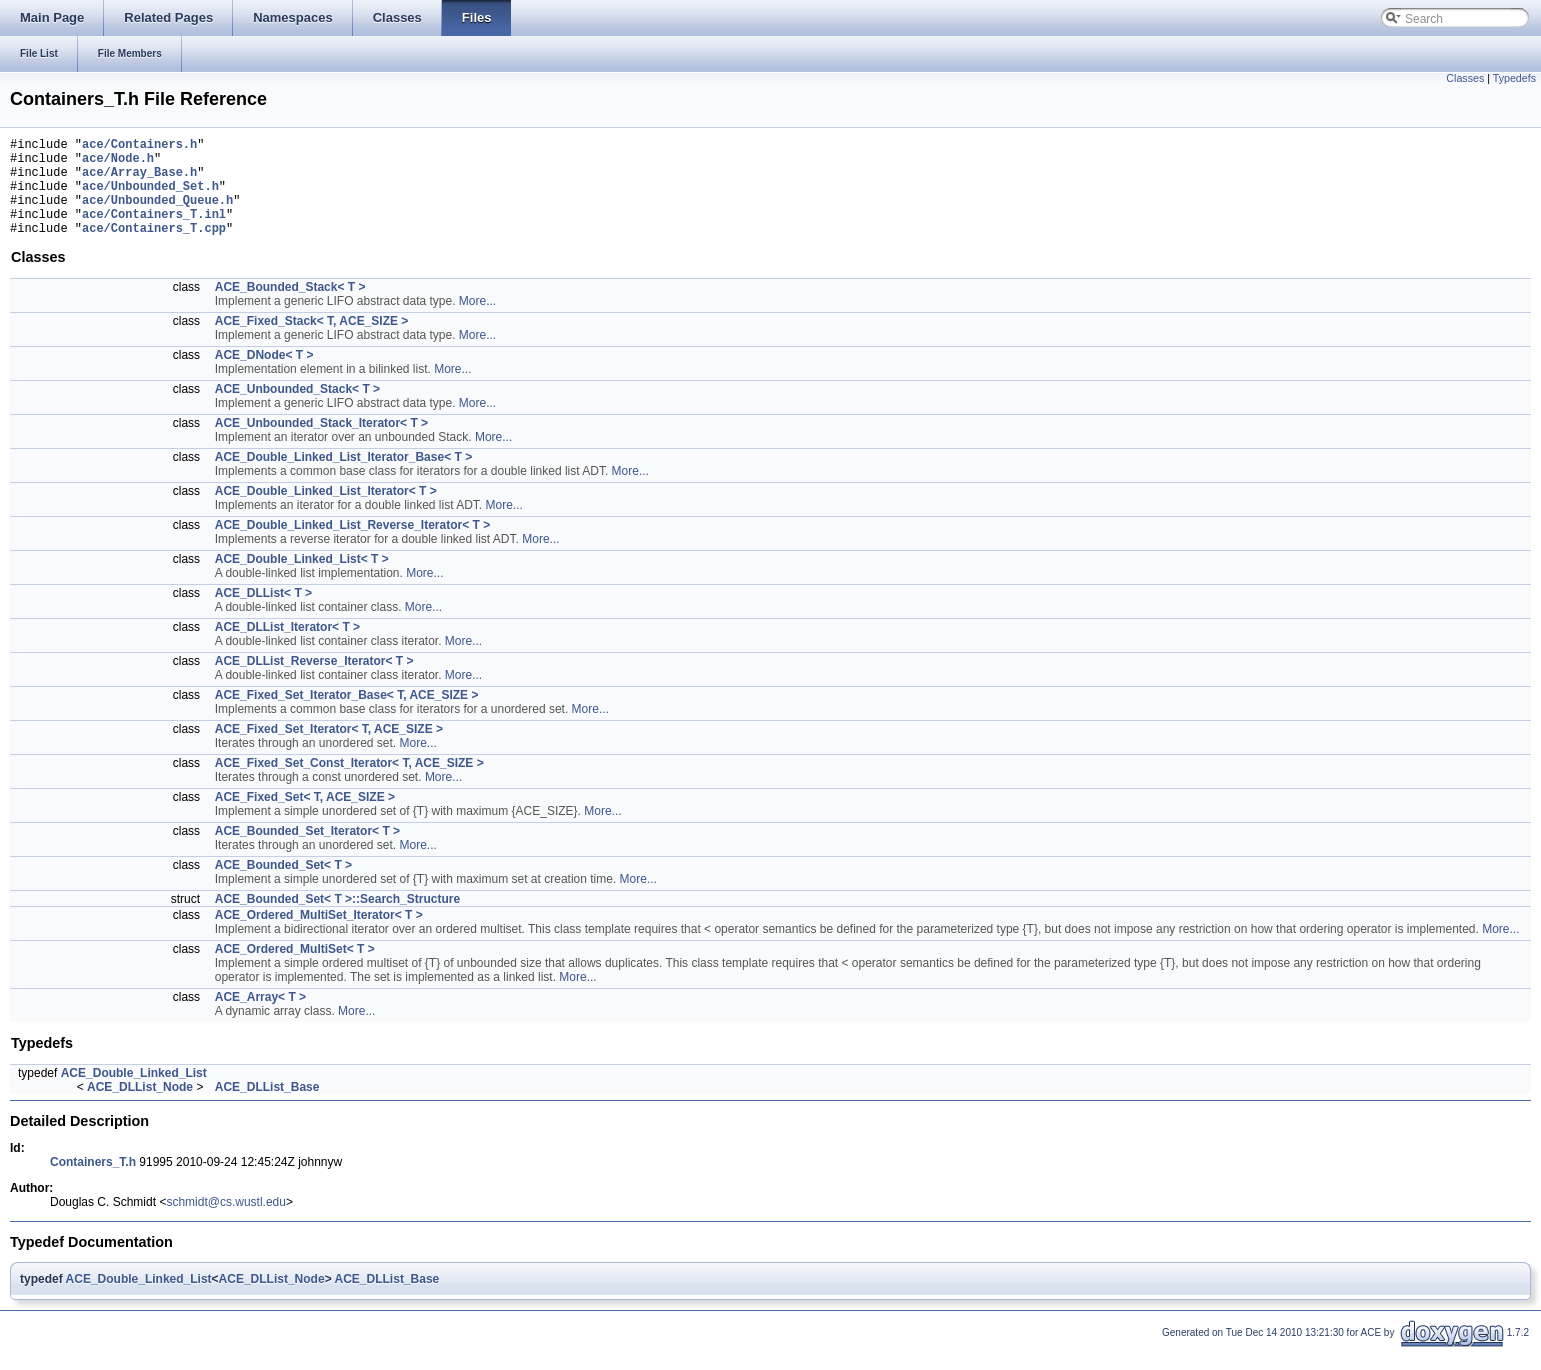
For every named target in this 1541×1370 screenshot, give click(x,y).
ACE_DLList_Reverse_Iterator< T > (314, 682)
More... (477, 322)
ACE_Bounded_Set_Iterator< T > (307, 852)
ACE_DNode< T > (264, 376)
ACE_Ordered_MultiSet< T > (295, 970)
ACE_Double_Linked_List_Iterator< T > (326, 512)
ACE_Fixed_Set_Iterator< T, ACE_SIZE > (329, 750)
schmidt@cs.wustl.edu (226, 1223)
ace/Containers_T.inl (154, 231)
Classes (1465, 78)
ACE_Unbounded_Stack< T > (297, 410)
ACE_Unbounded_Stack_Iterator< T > (321, 444)
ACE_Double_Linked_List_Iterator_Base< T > (343, 478)
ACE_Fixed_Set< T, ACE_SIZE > (305, 818)
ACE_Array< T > (260, 1018)
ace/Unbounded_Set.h (150, 197)
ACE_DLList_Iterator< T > (287, 648)
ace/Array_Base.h (139, 180)
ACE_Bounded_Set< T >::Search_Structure (337, 920)
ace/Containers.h (139, 146)
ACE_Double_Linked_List (134, 1094)
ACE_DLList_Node (140, 1108)
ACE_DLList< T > (263, 614)
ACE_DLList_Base (267, 1108)
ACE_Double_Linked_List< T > (302, 580)
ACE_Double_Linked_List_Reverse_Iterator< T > (352, 546)
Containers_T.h (93, 1183)
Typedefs (1514, 78)
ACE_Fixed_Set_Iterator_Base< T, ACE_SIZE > (347, 716)
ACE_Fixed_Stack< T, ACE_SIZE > (312, 342)
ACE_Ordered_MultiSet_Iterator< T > (319, 936)
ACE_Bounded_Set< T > (283, 886)
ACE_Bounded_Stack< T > (290, 308)
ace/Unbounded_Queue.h (157, 214)
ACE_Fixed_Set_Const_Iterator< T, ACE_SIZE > (349, 784)
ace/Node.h (118, 163)
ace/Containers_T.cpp (154, 248)
